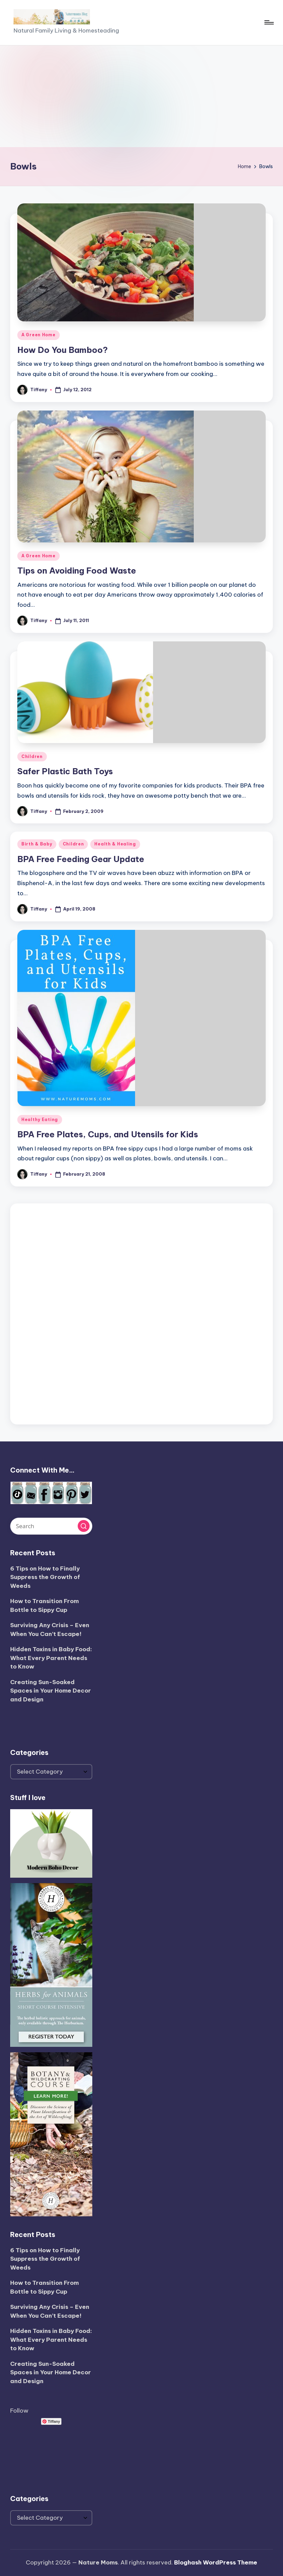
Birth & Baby (36, 843)
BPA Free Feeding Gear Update (80, 859)
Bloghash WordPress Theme (215, 2562)
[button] (84, 1526)
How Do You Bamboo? (62, 350)
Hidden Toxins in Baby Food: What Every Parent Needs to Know (51, 1657)
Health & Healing (115, 843)
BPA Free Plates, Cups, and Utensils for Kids (107, 1134)
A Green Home (38, 334)
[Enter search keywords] (51, 1526)
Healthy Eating (39, 1119)
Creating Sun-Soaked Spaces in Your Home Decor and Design (50, 1690)
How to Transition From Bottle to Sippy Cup (44, 1605)
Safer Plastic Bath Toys (65, 771)
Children (32, 756)
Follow (19, 2410)
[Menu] (268, 22)
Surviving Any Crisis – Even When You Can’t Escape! (49, 1629)
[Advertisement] (141, 96)
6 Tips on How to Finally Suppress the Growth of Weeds (45, 1577)
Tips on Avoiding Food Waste (76, 570)
